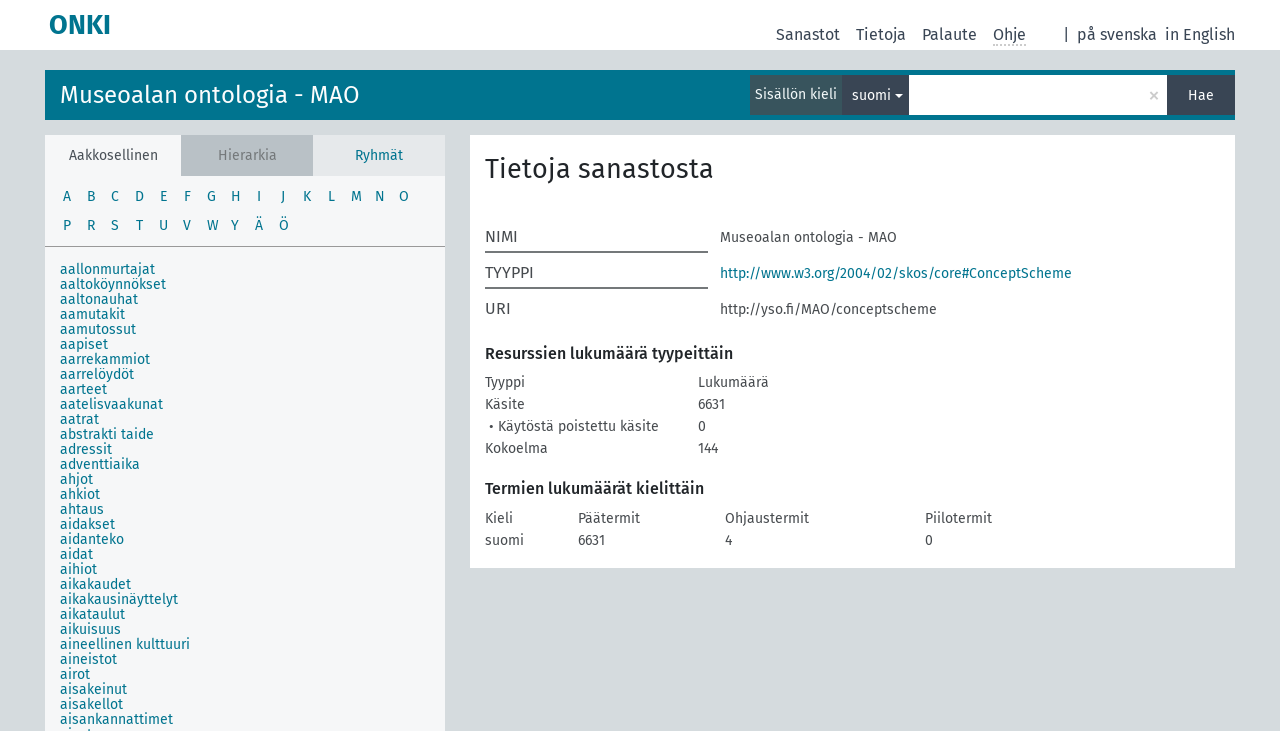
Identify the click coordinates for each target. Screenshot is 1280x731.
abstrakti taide (107, 434)
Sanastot (808, 34)
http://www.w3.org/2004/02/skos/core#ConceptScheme (896, 273)
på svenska (1117, 34)
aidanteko (92, 539)
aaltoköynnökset (113, 284)
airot (75, 674)
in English (1200, 34)
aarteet (83, 389)
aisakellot (91, 704)
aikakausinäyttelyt (119, 599)
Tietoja (881, 34)
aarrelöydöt (97, 374)
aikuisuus (90, 629)
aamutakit (92, 314)
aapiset (84, 344)
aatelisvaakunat (111, 404)
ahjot (76, 479)
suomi (871, 95)
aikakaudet (95, 584)
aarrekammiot (105, 359)
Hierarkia (247, 155)
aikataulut (92, 614)
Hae (1201, 95)
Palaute (949, 34)
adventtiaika (100, 464)
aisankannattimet (116, 719)
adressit (86, 449)
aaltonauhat (99, 299)
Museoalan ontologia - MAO (210, 95)
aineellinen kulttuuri (125, 644)
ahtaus (82, 509)
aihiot (78, 569)
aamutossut (98, 329)
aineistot (88, 659)
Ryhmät (379, 155)
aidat (76, 554)
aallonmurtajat (107, 269)
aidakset (87, 524)
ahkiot (80, 494)
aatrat (79, 419)
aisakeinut (93, 689)
